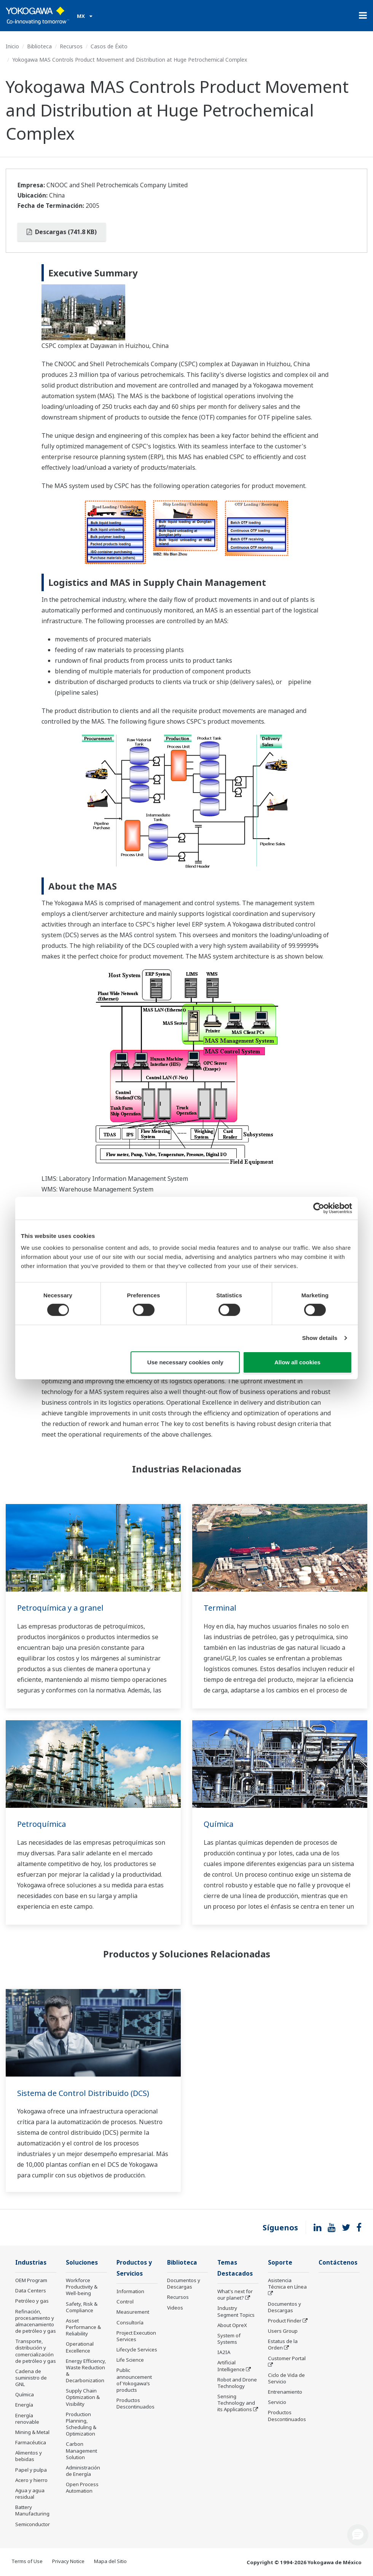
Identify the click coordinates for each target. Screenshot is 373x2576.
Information (130, 2291)
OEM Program (31, 2280)
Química (218, 1824)
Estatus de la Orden (283, 2344)
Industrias (30, 2263)
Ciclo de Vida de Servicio (286, 2378)
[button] (357, 2535)
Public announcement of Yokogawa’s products (134, 2380)
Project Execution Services (136, 2336)
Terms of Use (27, 2561)
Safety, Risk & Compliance (81, 2307)
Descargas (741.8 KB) (62, 232)
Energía (24, 2404)
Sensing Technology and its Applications (236, 2403)
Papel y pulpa (31, 2469)
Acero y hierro (31, 2480)
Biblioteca (39, 46)
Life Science (130, 2359)
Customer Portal (287, 2358)
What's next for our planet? (235, 2294)
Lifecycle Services (136, 2349)
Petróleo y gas (32, 2300)
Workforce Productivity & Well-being (81, 2287)
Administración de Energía (83, 2470)
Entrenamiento (285, 2391)
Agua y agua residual (30, 2493)
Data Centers (30, 2290)
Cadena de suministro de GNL (31, 2378)
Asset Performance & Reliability (83, 2327)
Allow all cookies (297, 1362)
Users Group (283, 2330)
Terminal (220, 1608)
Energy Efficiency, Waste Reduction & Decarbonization (86, 2370)
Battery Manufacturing (32, 2510)
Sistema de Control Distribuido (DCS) (83, 2093)
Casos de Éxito (109, 46)
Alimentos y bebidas (28, 2456)
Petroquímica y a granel (60, 1608)
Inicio (12, 46)
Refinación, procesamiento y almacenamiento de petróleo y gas (35, 2321)
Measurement (132, 2311)
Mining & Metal (32, 2432)
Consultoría (129, 2322)
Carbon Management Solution (81, 2450)
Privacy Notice (68, 2561)
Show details (320, 1338)
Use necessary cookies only (185, 1362)
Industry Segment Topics (236, 2311)
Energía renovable (27, 2418)
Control (125, 2301)
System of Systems (229, 2338)
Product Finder (284, 2320)
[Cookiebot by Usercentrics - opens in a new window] (318, 1208)
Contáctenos (338, 2263)
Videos (175, 2307)
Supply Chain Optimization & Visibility (83, 2397)
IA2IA (223, 2352)
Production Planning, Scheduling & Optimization (81, 2424)
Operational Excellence (80, 2347)
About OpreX (232, 2325)
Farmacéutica (30, 2442)
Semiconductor (32, 2524)
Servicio (277, 2402)
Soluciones (82, 2263)
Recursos (71, 46)
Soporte (280, 2263)
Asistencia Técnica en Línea (287, 2283)
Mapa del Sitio (110, 2561)
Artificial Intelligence (231, 2365)
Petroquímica (41, 1824)
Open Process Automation (82, 2487)
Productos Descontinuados (135, 2403)
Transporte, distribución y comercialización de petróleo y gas (35, 2351)
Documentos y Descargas (183, 2283)
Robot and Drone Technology (237, 2382)
